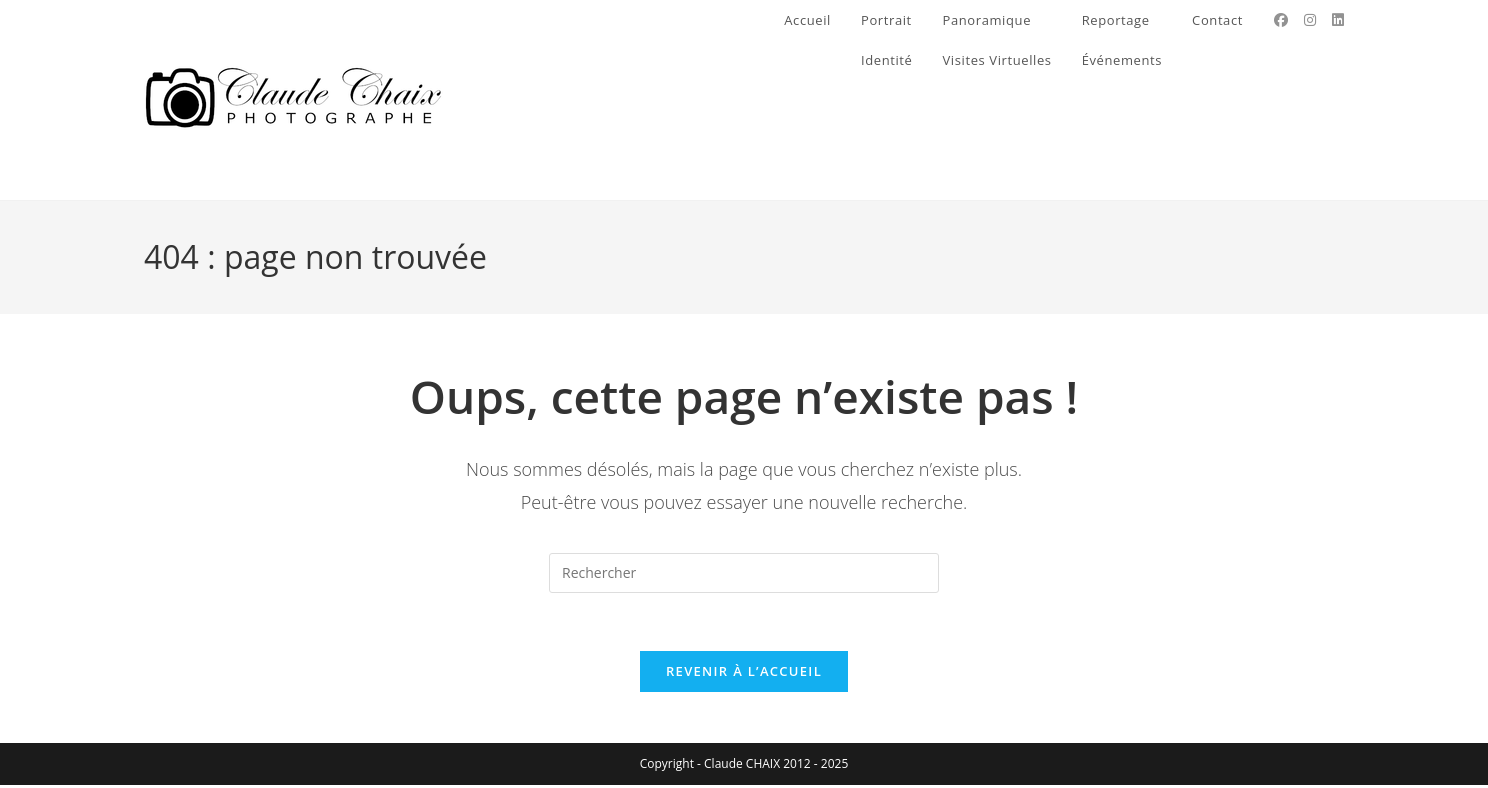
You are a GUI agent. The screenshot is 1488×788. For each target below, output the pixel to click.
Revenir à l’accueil (744, 674)
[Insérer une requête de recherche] (744, 573)
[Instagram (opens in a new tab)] (1310, 20)
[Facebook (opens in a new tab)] (1281, 20)
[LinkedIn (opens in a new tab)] (1338, 20)
